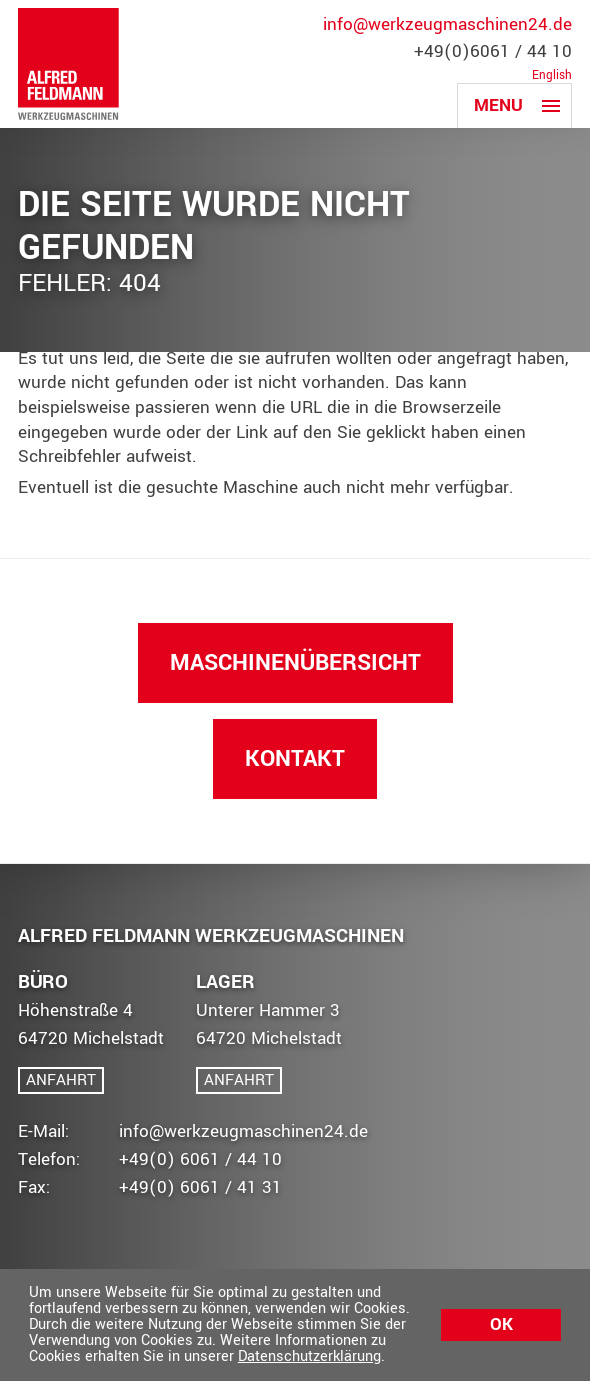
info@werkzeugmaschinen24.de (447, 25)
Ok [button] (501, 1324)
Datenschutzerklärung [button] (309, 1356)
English (552, 76)
